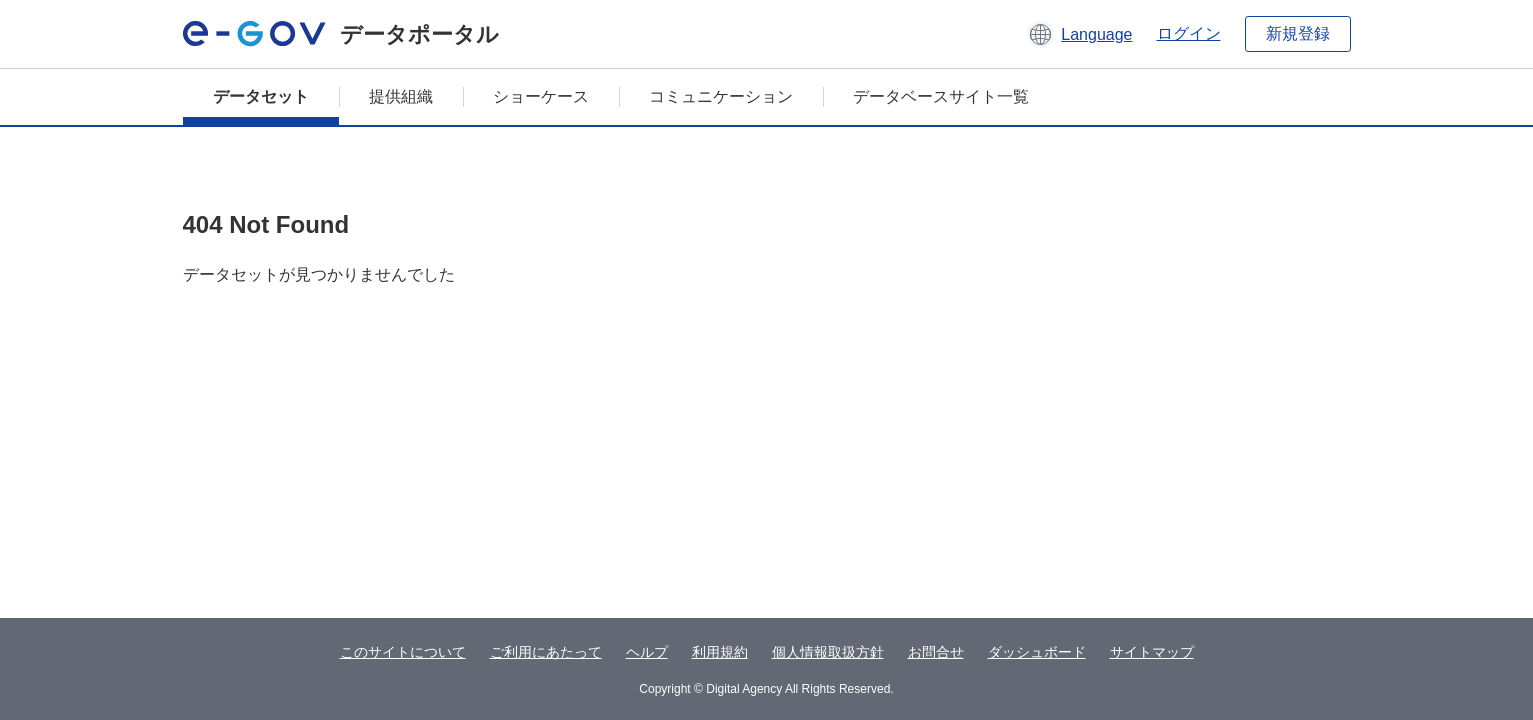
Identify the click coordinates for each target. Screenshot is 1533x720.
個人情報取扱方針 (828, 652)
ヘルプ (647, 652)
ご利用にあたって (546, 652)
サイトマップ (1152, 652)
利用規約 (720, 652)
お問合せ (936, 652)
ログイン (1189, 33)
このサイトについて (403, 652)
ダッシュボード (1037, 652)
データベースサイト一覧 (941, 96)
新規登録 (1298, 33)
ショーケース (541, 96)
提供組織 (401, 96)
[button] (1079, 34)
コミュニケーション (721, 96)
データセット (261, 96)
